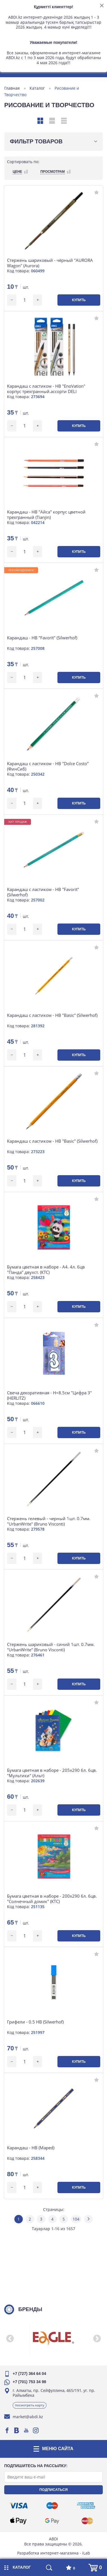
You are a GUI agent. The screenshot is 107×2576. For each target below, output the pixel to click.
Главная (12, 88)
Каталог (37, 88)
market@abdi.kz (28, 2416)
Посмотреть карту (29, 2405)
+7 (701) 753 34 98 (29, 2381)
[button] (9, 2338)
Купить (79, 300)
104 (76, 2219)
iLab (86, 2553)
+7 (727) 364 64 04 (29, 2373)
